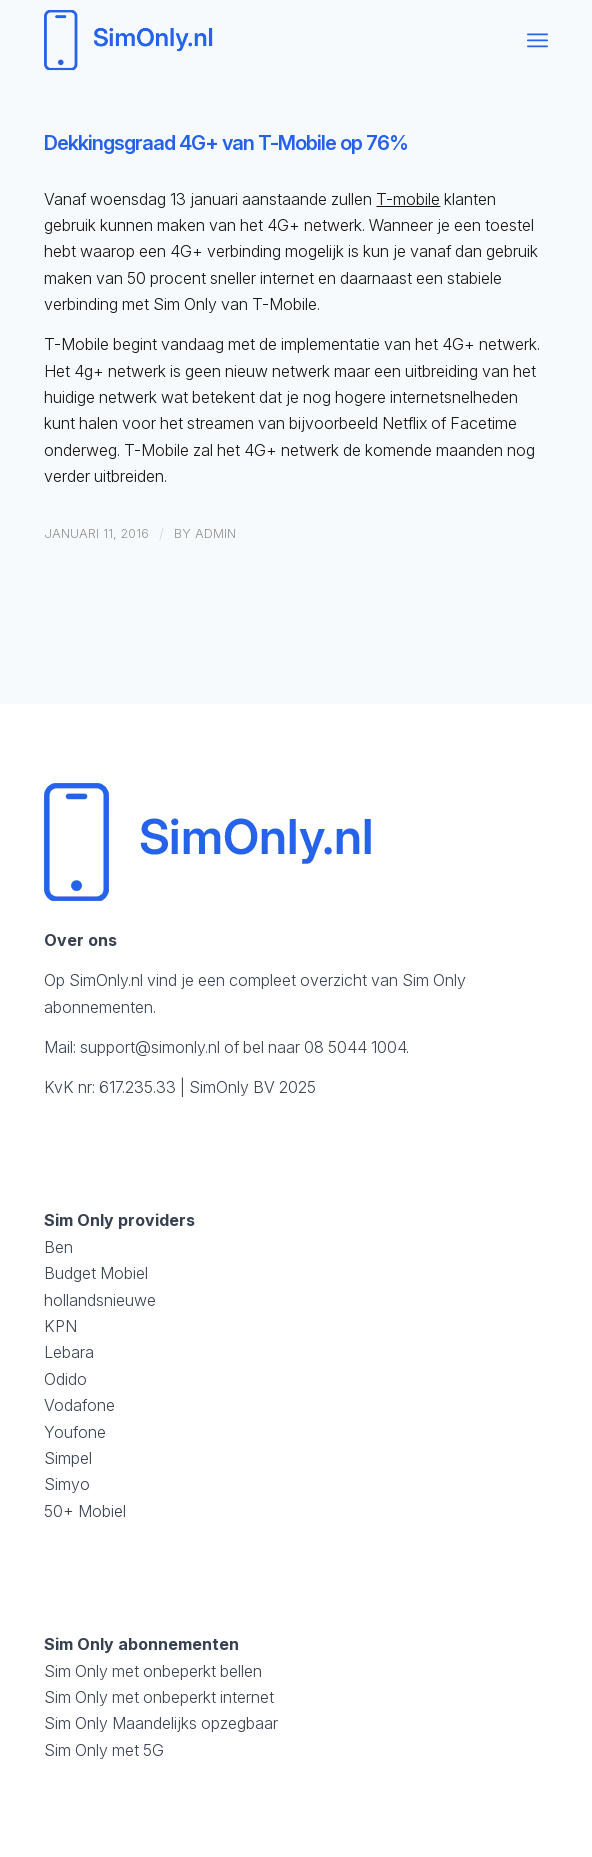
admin (215, 533)
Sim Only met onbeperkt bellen (153, 1671)
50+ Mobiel (85, 1511)
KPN (60, 1326)
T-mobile (408, 199)
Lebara (69, 1352)
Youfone (75, 1432)
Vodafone (79, 1405)
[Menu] (537, 40)
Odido (65, 1379)
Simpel (68, 1458)
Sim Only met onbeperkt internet (159, 1697)
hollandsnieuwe (100, 1300)
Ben (58, 1247)
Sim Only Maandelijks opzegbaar (161, 1723)
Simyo (67, 1484)
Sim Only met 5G (104, 1750)
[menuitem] (537, 40)
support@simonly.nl (150, 1047)
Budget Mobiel (96, 1273)
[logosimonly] (245, 40)
